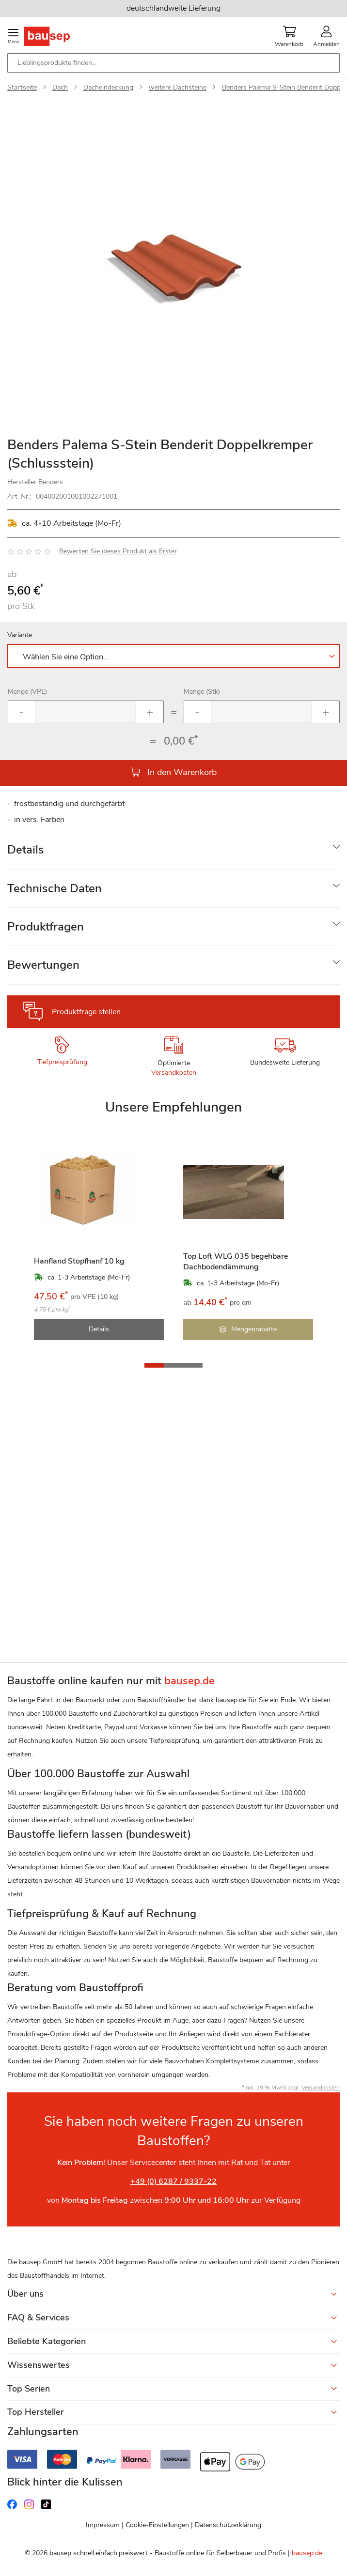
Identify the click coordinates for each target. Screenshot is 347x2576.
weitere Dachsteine (177, 87)
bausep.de (307, 2553)
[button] (154, 1365)
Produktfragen (45, 926)
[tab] (173, 850)
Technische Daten (54, 888)
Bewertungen (43, 965)
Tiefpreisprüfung (62, 1062)
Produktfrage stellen (86, 1011)
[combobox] (173, 63)
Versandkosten (173, 1072)
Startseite (22, 87)
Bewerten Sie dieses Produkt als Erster (118, 551)
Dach (60, 87)
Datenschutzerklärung (228, 2525)
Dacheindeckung (108, 87)
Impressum (103, 2525)
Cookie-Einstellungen (157, 2525)
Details (25, 849)
